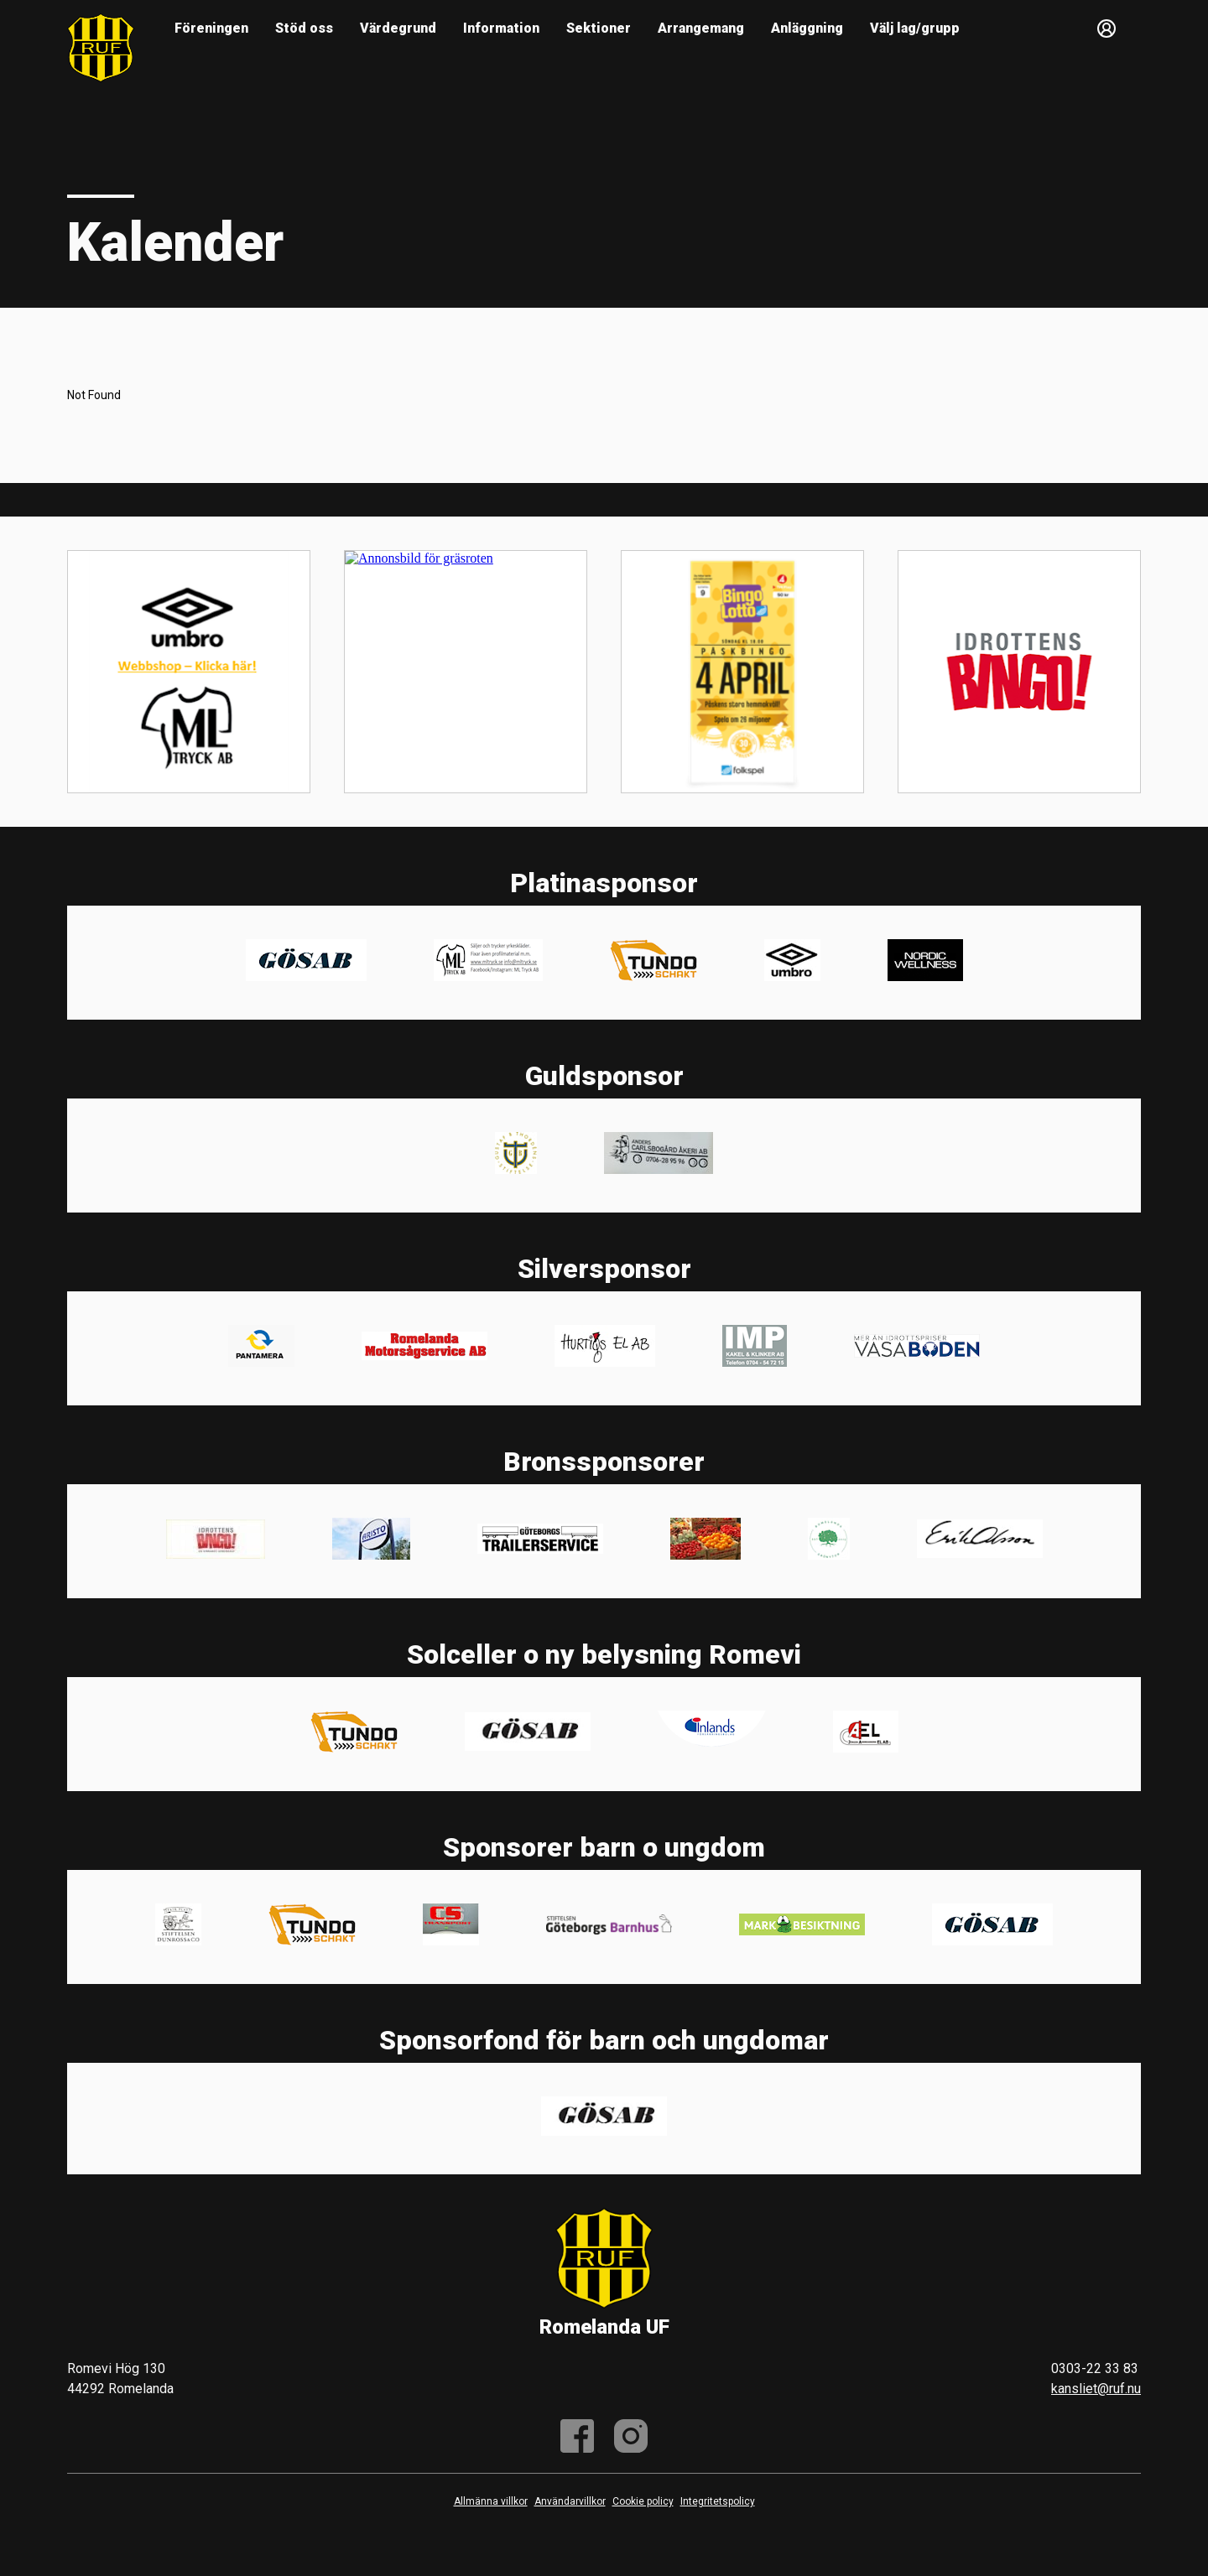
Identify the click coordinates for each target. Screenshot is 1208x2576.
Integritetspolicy (717, 2501)
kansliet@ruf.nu (1096, 2389)
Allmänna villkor (491, 2501)
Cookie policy (643, 2501)
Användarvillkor (570, 2501)
